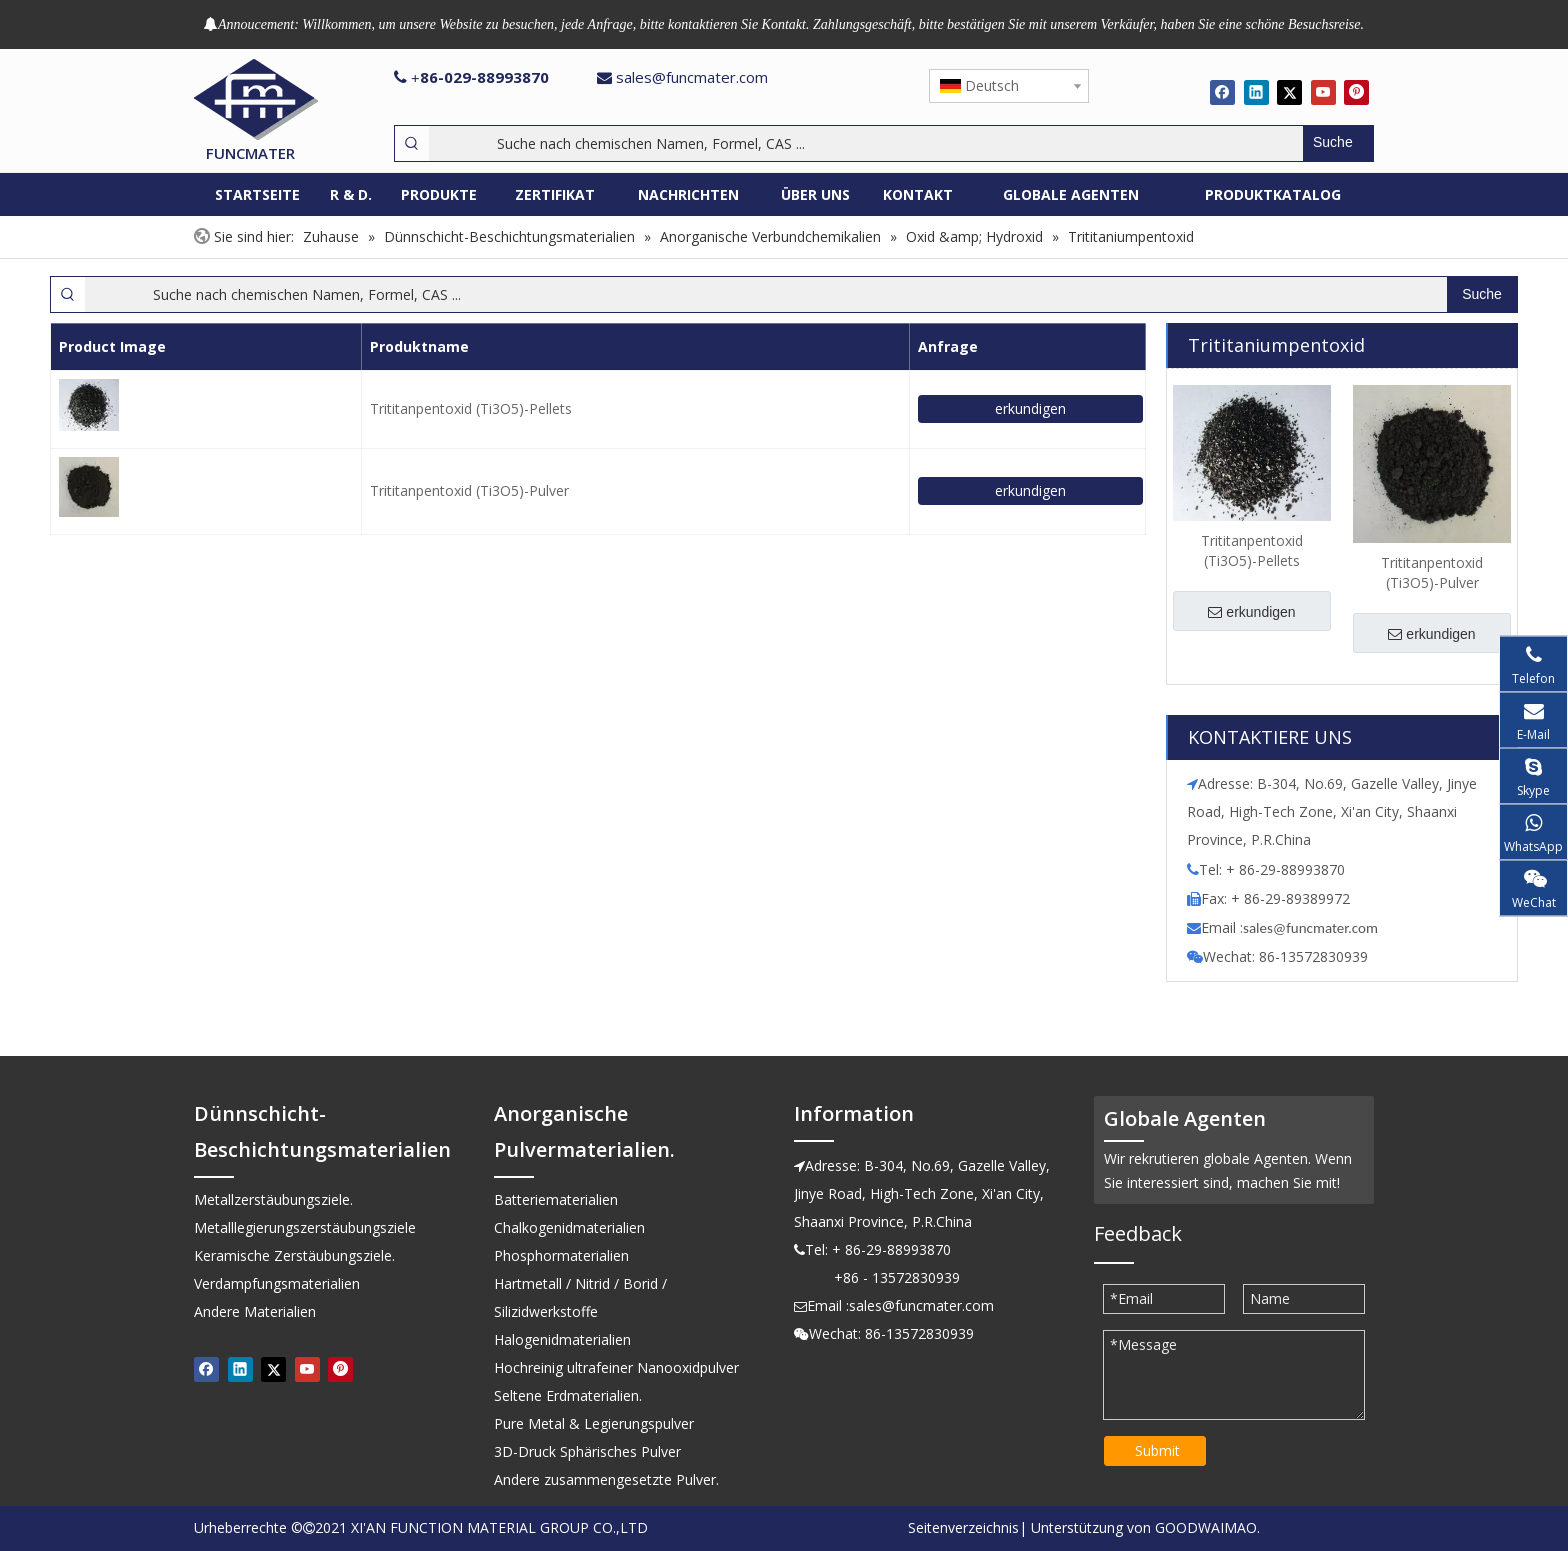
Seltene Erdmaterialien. (568, 1395)
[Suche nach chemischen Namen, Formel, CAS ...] (866, 143)
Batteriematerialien (556, 1199)
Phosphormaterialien (561, 1255)
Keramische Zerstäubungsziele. (294, 1255)
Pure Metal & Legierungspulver (594, 1423)
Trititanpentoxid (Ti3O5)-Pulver (469, 490)
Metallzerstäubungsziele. (273, 1199)
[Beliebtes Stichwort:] (1338, 143)
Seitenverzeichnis (963, 1527)
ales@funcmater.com (1313, 928)
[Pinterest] (1356, 92)
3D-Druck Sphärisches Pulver (587, 1451)
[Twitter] (1289, 92)
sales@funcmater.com (692, 77)
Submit (1157, 1450)
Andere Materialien (255, 1311)
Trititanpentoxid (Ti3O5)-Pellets (471, 408)
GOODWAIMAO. (1207, 1527)
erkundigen (1030, 408)
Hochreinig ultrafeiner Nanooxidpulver (616, 1367)
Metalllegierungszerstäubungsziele (305, 1227)
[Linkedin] (1256, 92)
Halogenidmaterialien (562, 1339)
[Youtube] (1323, 92)
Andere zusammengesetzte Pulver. (606, 1479)
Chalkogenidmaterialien (569, 1227)
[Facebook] (1222, 92)
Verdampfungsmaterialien (277, 1283)
